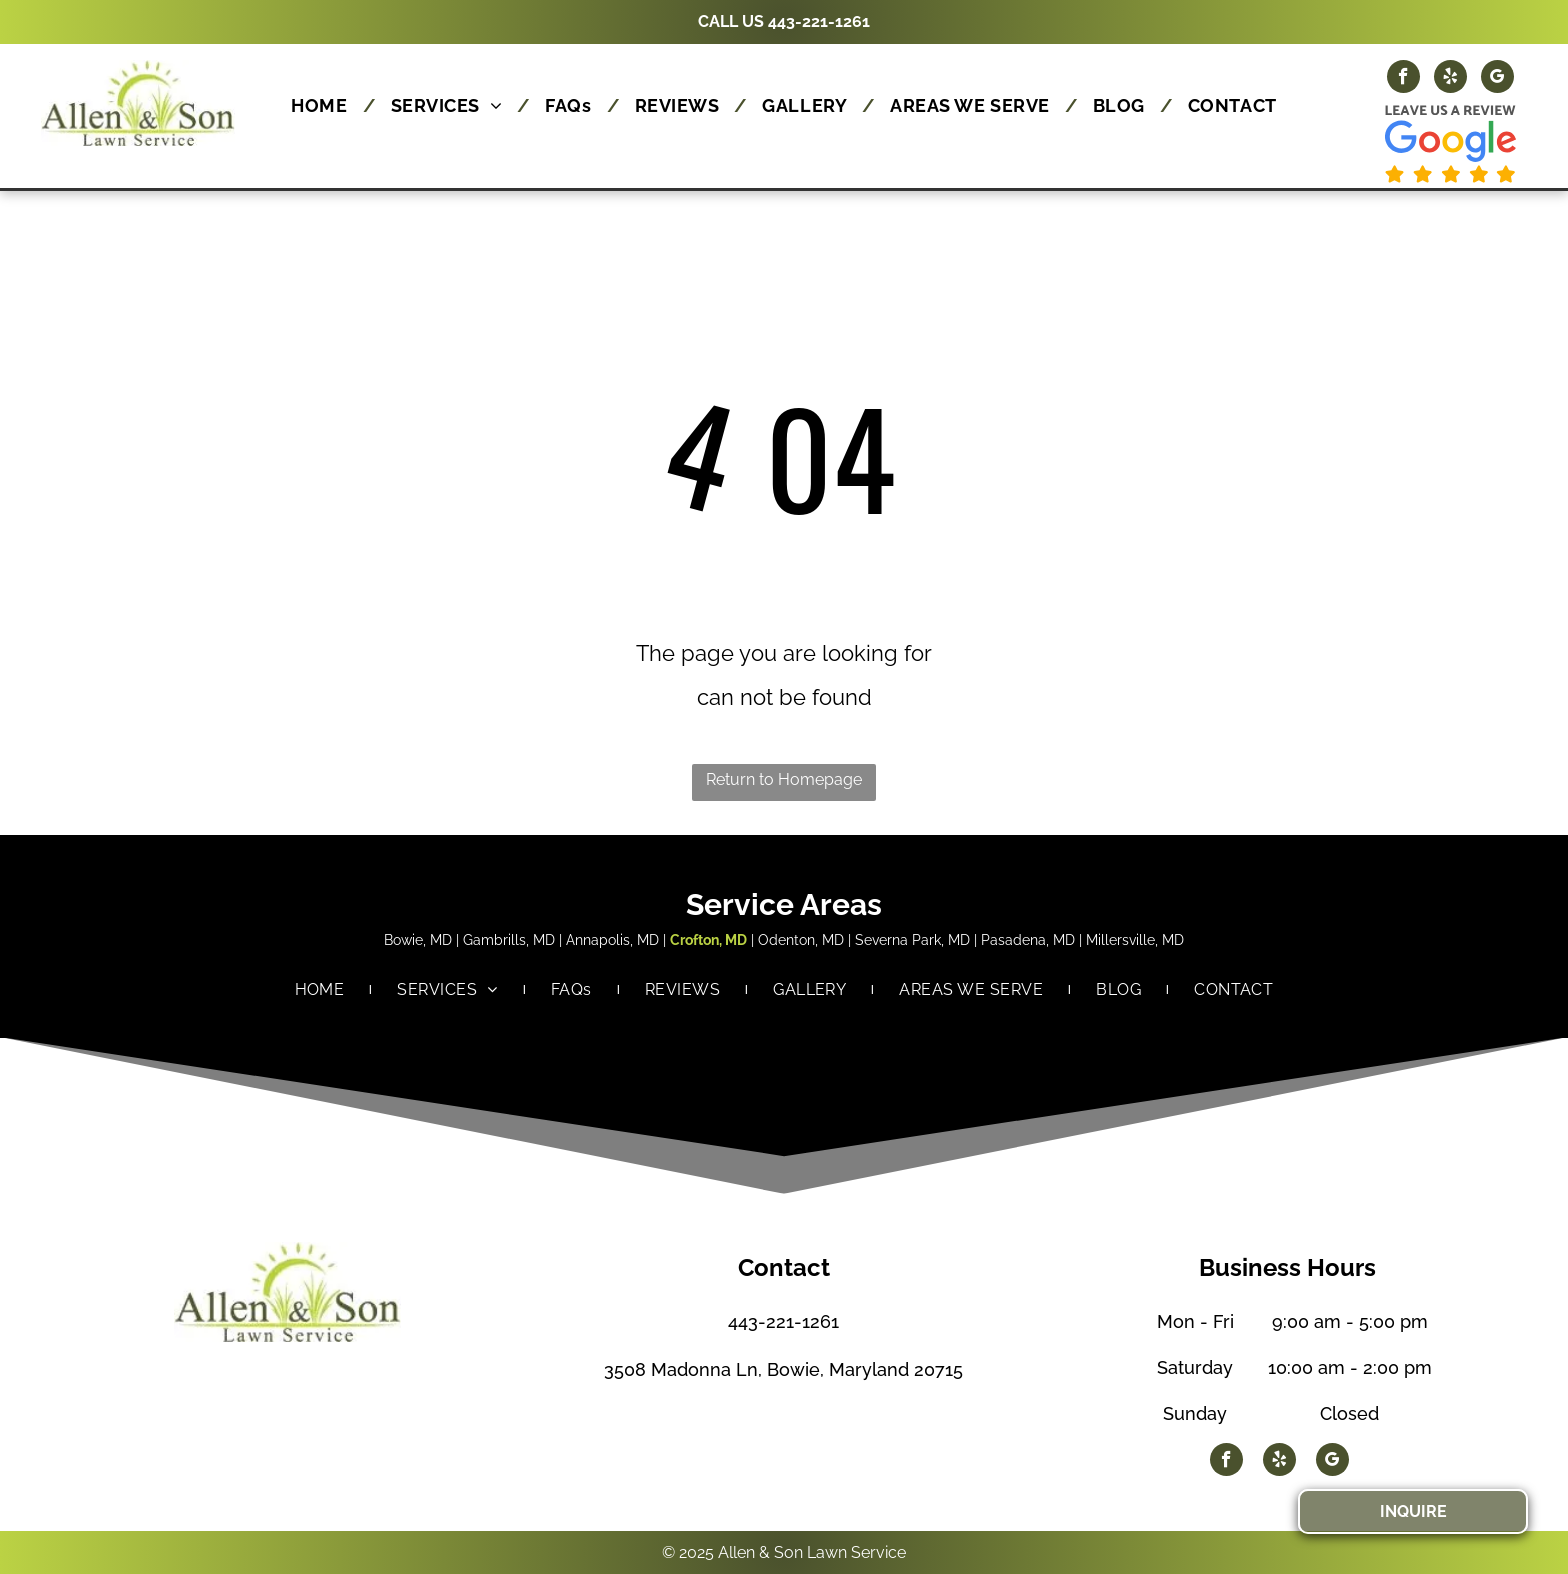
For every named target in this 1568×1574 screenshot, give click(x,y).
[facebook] (1403, 79)
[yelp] (1450, 79)
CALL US (731, 21)
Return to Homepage (784, 779)
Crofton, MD (708, 940)
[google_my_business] (1497, 79)
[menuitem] (325, 105)
